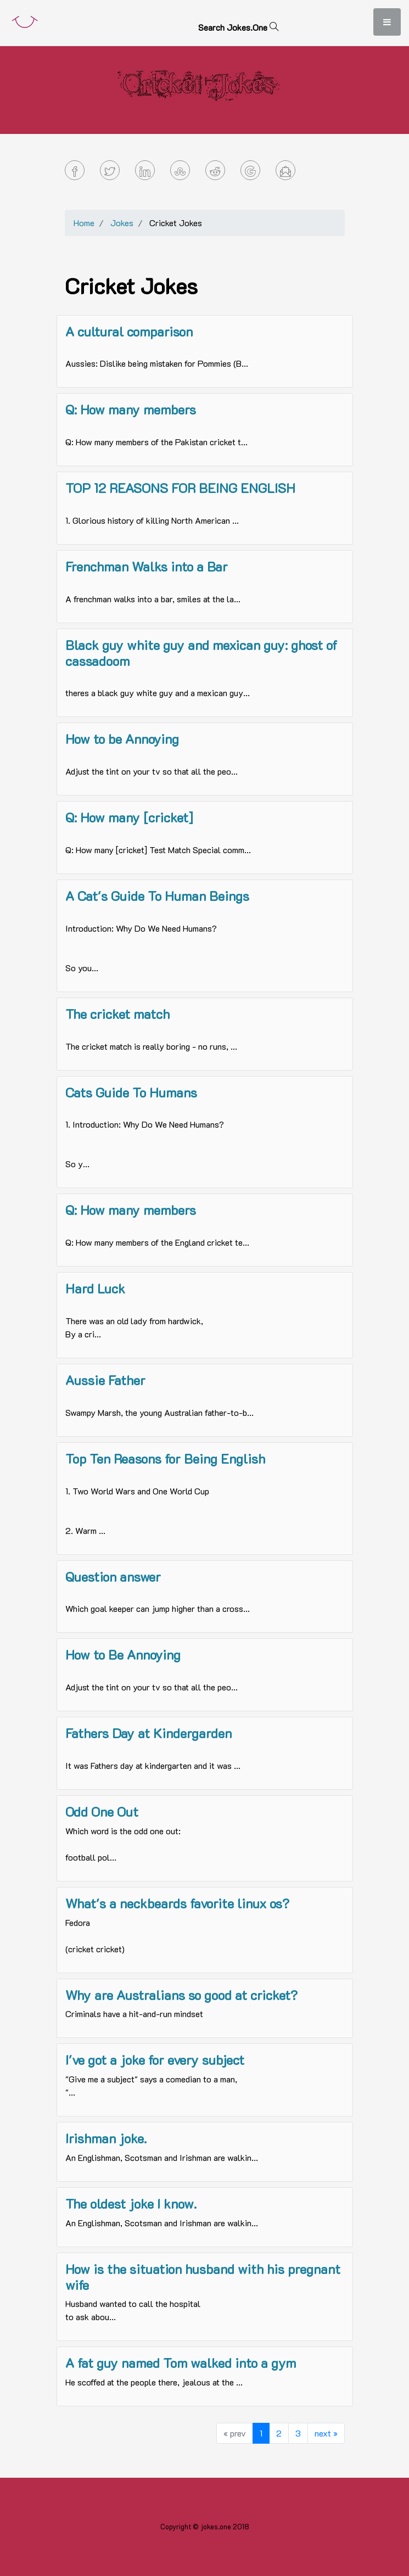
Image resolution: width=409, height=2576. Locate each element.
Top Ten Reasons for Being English (165, 1458)
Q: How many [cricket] (129, 817)
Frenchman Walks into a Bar (146, 566)
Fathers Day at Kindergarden (148, 1732)
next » (326, 2433)
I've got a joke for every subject (154, 2059)
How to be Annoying (122, 738)
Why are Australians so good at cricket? (181, 1994)
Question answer (113, 1576)
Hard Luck (95, 1288)
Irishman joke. (106, 2138)
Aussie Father (105, 1379)
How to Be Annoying (123, 1654)
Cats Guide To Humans (131, 1092)
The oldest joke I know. (131, 2203)
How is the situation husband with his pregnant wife (202, 2276)
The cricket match (117, 1013)
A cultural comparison (129, 331)
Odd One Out (101, 1811)
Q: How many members (130, 409)
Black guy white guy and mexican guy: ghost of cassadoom (201, 652)
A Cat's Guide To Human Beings (157, 895)
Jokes (121, 222)
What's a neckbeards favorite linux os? (177, 1903)
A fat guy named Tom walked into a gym (180, 2362)
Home (84, 222)
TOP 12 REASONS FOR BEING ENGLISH (180, 487)
